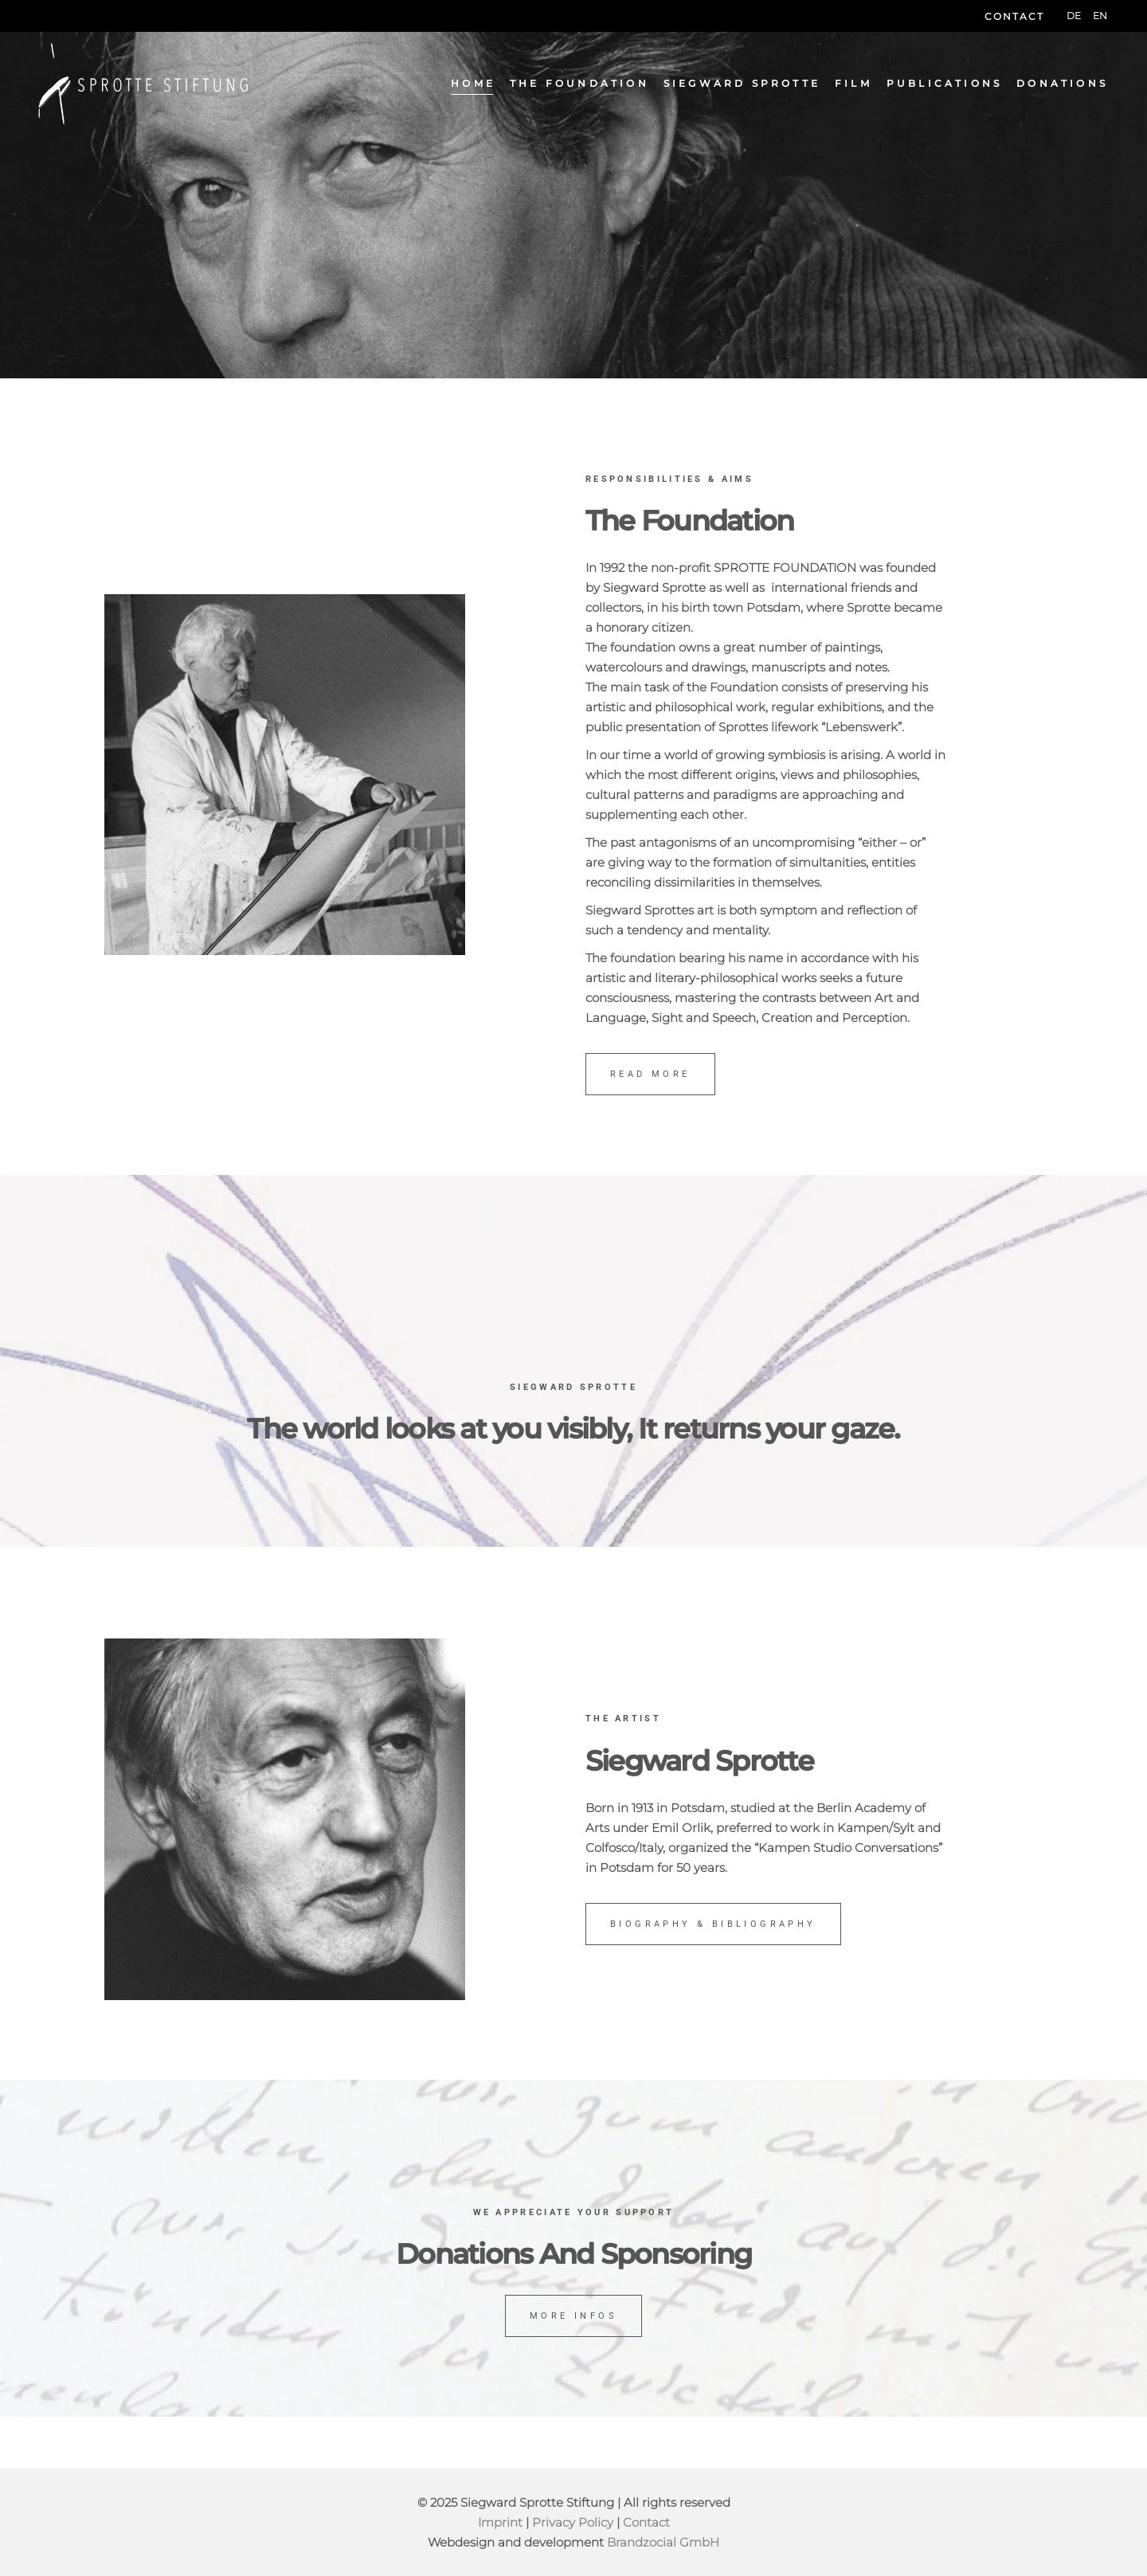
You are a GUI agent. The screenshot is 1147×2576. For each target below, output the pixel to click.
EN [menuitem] (1100, 16)
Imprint (500, 2522)
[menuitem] (1074, 16)
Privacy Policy (572, 2522)
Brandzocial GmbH (663, 2542)
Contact (1014, 16)
